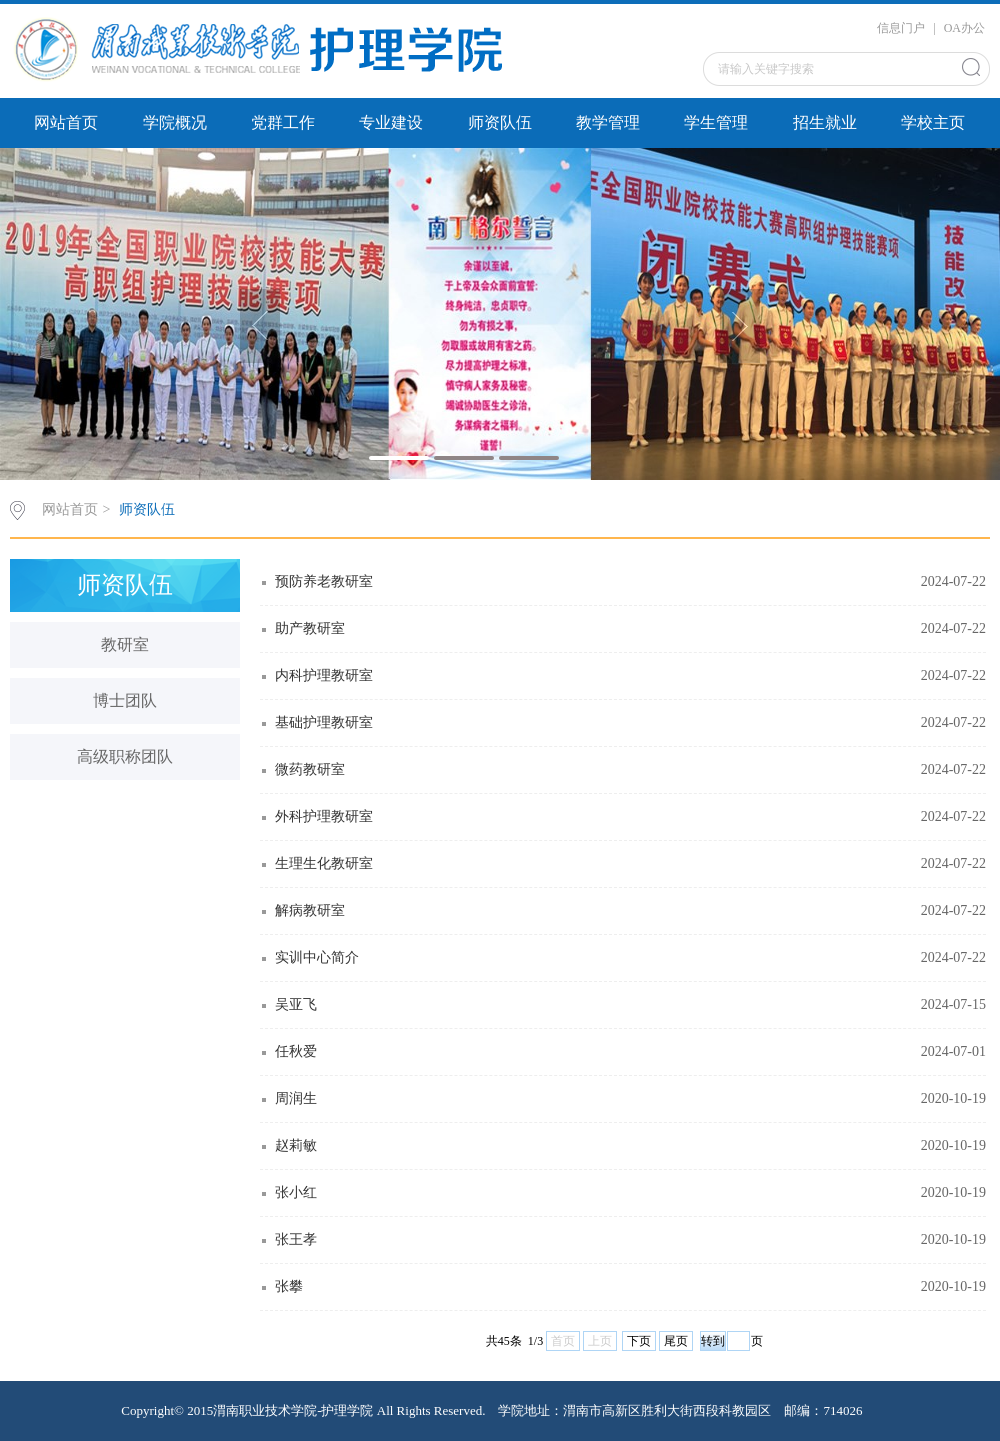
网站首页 (66, 122)
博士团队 (125, 700)
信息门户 (901, 28)
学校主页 (933, 122)
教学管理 (608, 122)
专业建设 (391, 122)
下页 (639, 1341)
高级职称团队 (125, 756)
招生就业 (825, 122)
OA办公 (964, 28)
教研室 (125, 644)
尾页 (676, 1341)
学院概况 (175, 122)
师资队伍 (500, 122)
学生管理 (716, 122)
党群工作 (283, 122)
